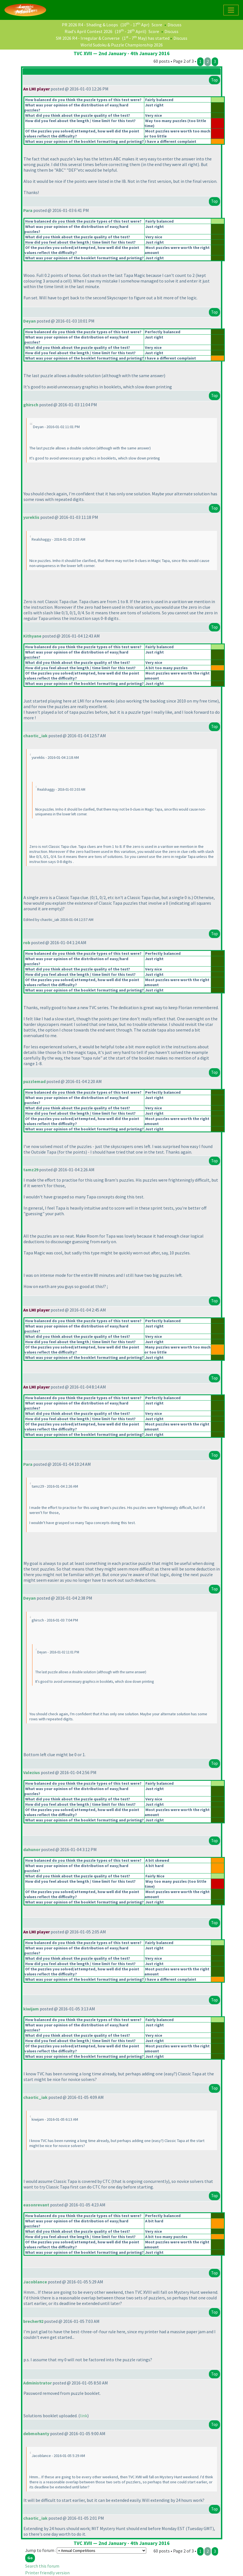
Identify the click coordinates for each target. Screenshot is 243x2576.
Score (157, 24)
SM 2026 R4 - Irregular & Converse (88, 38)
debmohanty (36, 2433)
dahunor (31, 1849)
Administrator (37, 2383)
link (83, 2415)
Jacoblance (35, 2282)
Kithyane (32, 636)
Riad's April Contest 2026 (88, 31)
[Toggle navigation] (231, 10)
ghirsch (30, 404)
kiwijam (31, 2009)
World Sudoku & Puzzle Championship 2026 (122, 45)
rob (26, 942)
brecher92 (33, 2321)
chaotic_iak (35, 735)
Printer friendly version (47, 2572)
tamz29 (30, 1169)
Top (214, 80)
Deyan (29, 321)
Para (27, 210)
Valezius (31, 1772)
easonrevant (36, 2205)
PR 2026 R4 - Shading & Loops (90, 24)
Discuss (174, 24)
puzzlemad (34, 1081)
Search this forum (42, 2566)
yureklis (31, 517)
